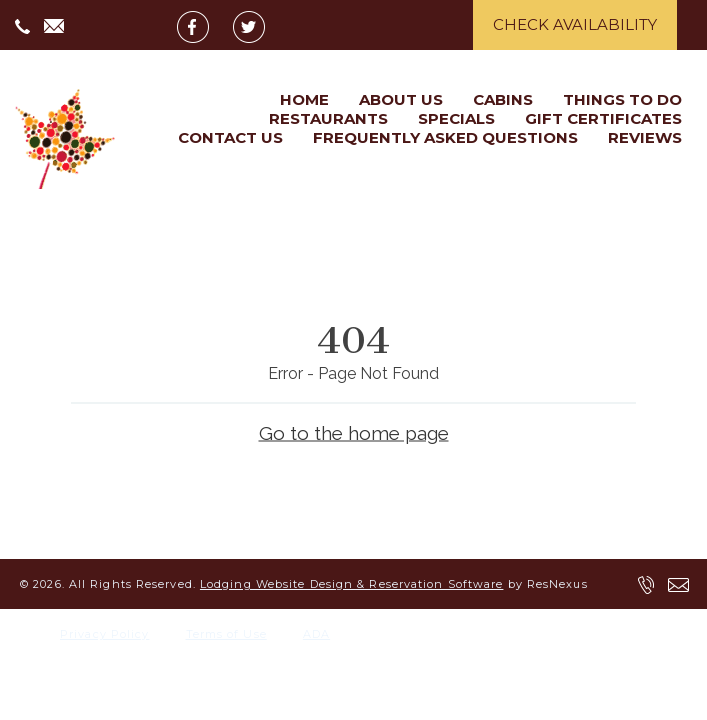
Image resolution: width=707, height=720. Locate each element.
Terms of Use (226, 634)
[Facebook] (203, 26)
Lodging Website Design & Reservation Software (352, 584)
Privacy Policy (104, 634)
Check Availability (575, 24)
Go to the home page (354, 432)
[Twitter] (259, 26)
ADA (316, 634)
